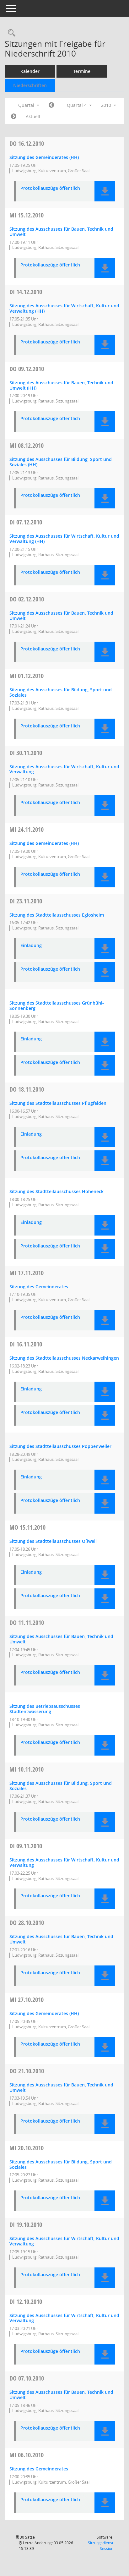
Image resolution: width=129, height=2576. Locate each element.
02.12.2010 (26, 599)
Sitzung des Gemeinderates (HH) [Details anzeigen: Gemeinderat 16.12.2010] (44, 157)
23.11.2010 (25, 901)
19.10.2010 (25, 2224)
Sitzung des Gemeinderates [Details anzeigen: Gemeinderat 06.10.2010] (38, 2469)
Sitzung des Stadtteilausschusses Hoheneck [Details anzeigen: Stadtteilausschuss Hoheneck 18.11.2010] (56, 1191)
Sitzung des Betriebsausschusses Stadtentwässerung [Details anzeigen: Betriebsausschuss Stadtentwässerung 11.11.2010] (44, 1708)
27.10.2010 (26, 1999)
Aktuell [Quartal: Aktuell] (33, 116)
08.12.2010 (26, 445)
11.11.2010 (26, 1622)
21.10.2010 (26, 2071)
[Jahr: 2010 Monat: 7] (51, 105)
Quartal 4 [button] (79, 105)
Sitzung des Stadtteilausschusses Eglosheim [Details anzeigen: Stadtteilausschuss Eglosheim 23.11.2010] (56, 915)
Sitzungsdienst (100, 2545)
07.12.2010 (25, 522)
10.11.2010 (26, 1769)
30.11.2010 (25, 752)
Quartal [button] (28, 105)
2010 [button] (108, 105)
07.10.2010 (26, 2378)
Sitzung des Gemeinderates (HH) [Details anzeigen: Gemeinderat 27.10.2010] (44, 2013)
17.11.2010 (26, 1273)
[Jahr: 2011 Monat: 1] (13, 116)
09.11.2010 (25, 1846)
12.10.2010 (25, 2301)
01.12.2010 (26, 675)
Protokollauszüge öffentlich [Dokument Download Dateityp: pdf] (50, 188)
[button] (104, 191)
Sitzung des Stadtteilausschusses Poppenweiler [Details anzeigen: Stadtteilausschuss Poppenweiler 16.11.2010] (60, 1446)
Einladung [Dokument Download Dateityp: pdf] (31, 945)
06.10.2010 (26, 2455)
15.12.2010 (26, 215)
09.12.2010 (26, 368)
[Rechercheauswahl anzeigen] (10, 33)
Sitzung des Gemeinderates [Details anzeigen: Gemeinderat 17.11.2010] (38, 1287)
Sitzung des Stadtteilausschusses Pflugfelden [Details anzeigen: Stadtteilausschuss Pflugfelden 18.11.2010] (57, 1103)
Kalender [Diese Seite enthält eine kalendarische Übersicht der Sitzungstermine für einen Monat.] (30, 71)
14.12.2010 (25, 292)
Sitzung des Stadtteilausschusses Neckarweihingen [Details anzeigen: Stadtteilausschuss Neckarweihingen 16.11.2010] (64, 1358)
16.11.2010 (25, 1344)
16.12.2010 (26, 143)
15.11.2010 (27, 1527)
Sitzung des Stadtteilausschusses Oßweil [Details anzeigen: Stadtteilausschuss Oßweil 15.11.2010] (53, 1541)
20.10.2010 (26, 2148)
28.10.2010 (26, 1922)
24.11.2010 (26, 829)
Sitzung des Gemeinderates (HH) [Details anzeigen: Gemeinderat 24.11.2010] (44, 843)
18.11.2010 (26, 1089)
